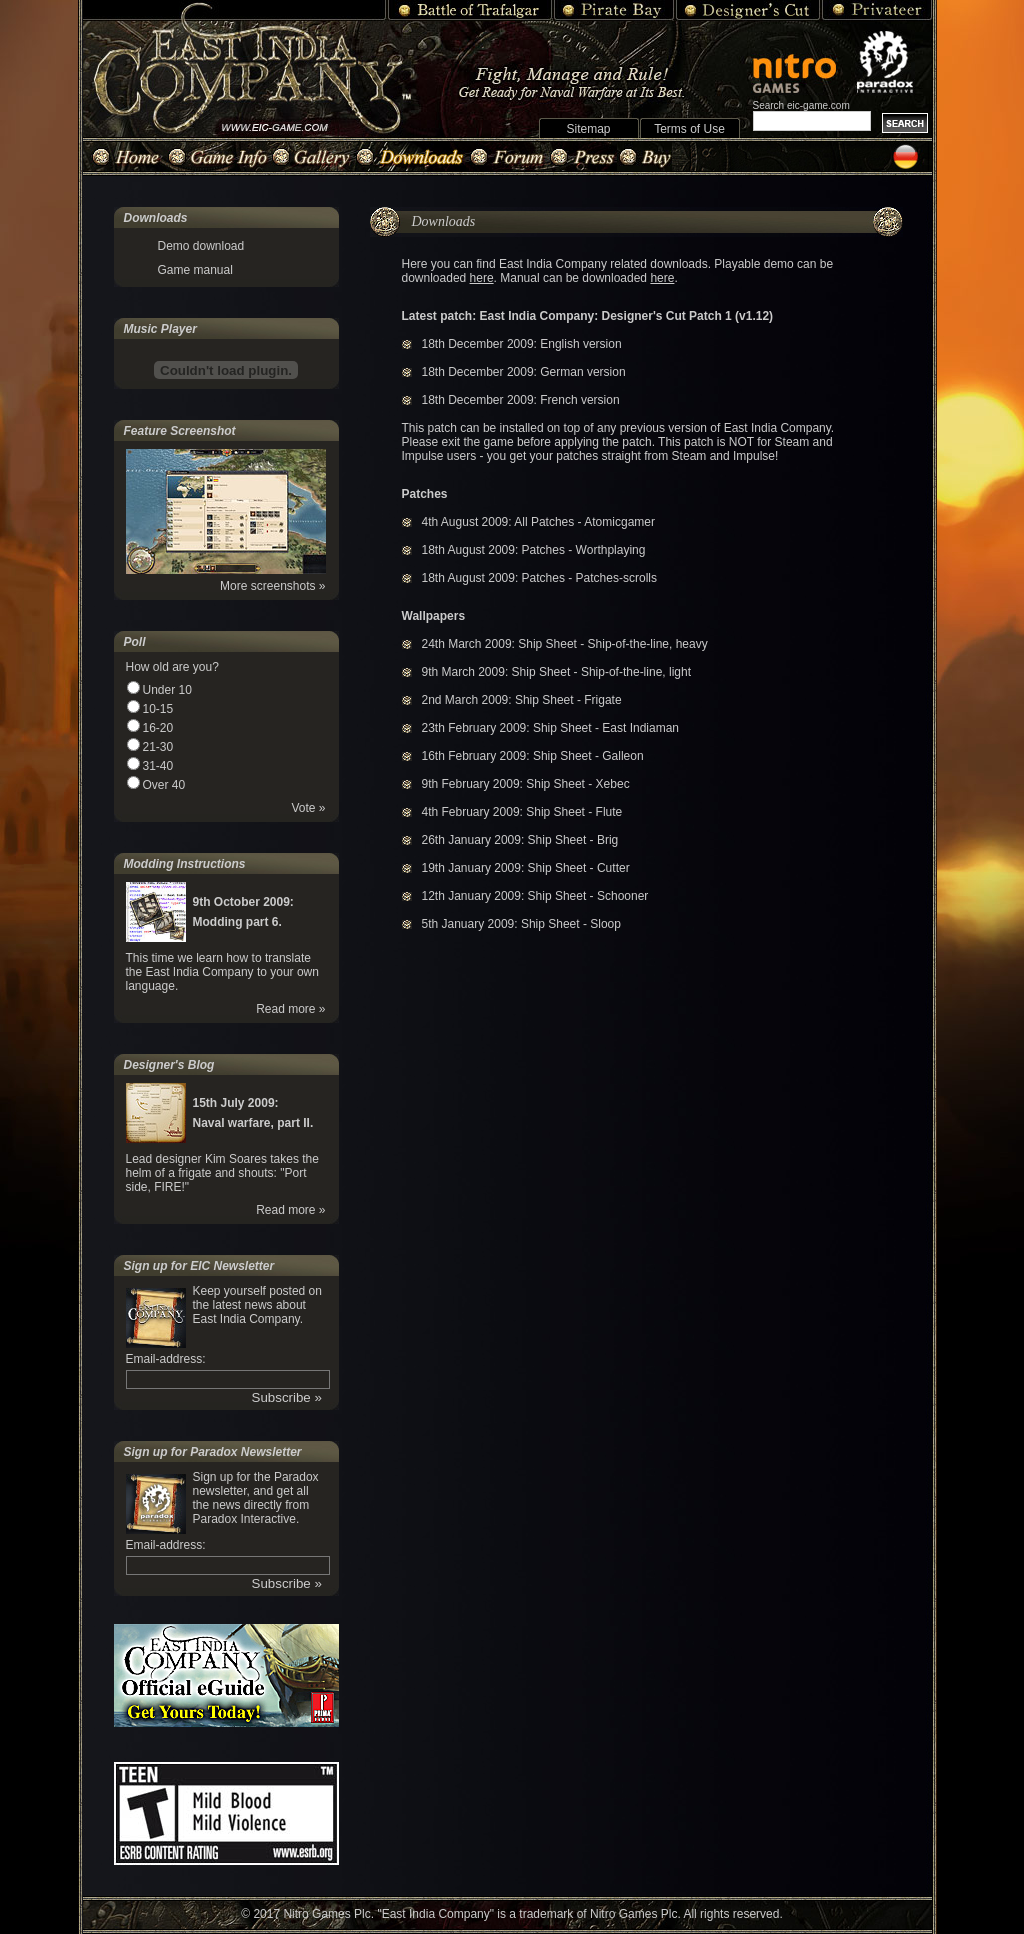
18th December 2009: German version (524, 372)
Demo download (201, 246)
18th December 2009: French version (521, 400)
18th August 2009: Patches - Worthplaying (534, 550)
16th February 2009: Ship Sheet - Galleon (533, 756)
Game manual (195, 270)
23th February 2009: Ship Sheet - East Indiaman (551, 728)
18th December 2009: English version (522, 344)
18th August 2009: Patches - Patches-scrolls (539, 578)
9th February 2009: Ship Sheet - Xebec (526, 784)
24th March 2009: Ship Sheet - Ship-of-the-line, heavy (565, 644)
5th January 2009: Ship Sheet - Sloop (521, 924)
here (482, 278)
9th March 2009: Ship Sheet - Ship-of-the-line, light (556, 672)
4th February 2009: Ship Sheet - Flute (522, 812)
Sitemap (588, 129)
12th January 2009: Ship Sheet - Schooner (535, 896)
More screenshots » (272, 586)
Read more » (290, 1009)
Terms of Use (689, 129)
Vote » (308, 808)
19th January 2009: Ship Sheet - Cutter (526, 868)
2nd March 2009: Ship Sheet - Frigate (522, 700)
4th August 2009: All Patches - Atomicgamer (538, 522)
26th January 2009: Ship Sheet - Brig (520, 840)
